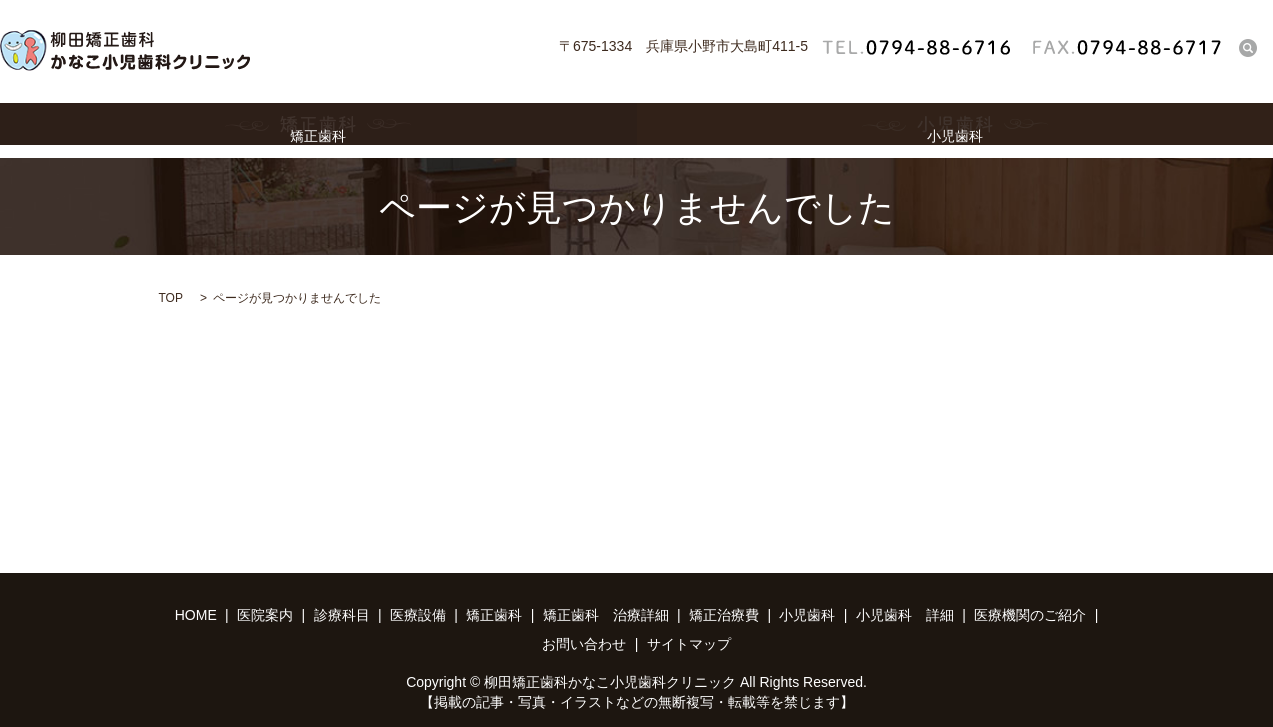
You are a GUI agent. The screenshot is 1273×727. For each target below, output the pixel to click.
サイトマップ (689, 644)
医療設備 (418, 615)
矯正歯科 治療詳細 (606, 615)
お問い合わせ (584, 644)
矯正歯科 (318, 130)
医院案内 (265, 615)
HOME (196, 615)
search (1248, 47)
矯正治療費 (724, 615)
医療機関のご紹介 (1030, 615)
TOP (171, 298)
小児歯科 (955, 130)
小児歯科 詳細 (905, 615)
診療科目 (342, 615)
